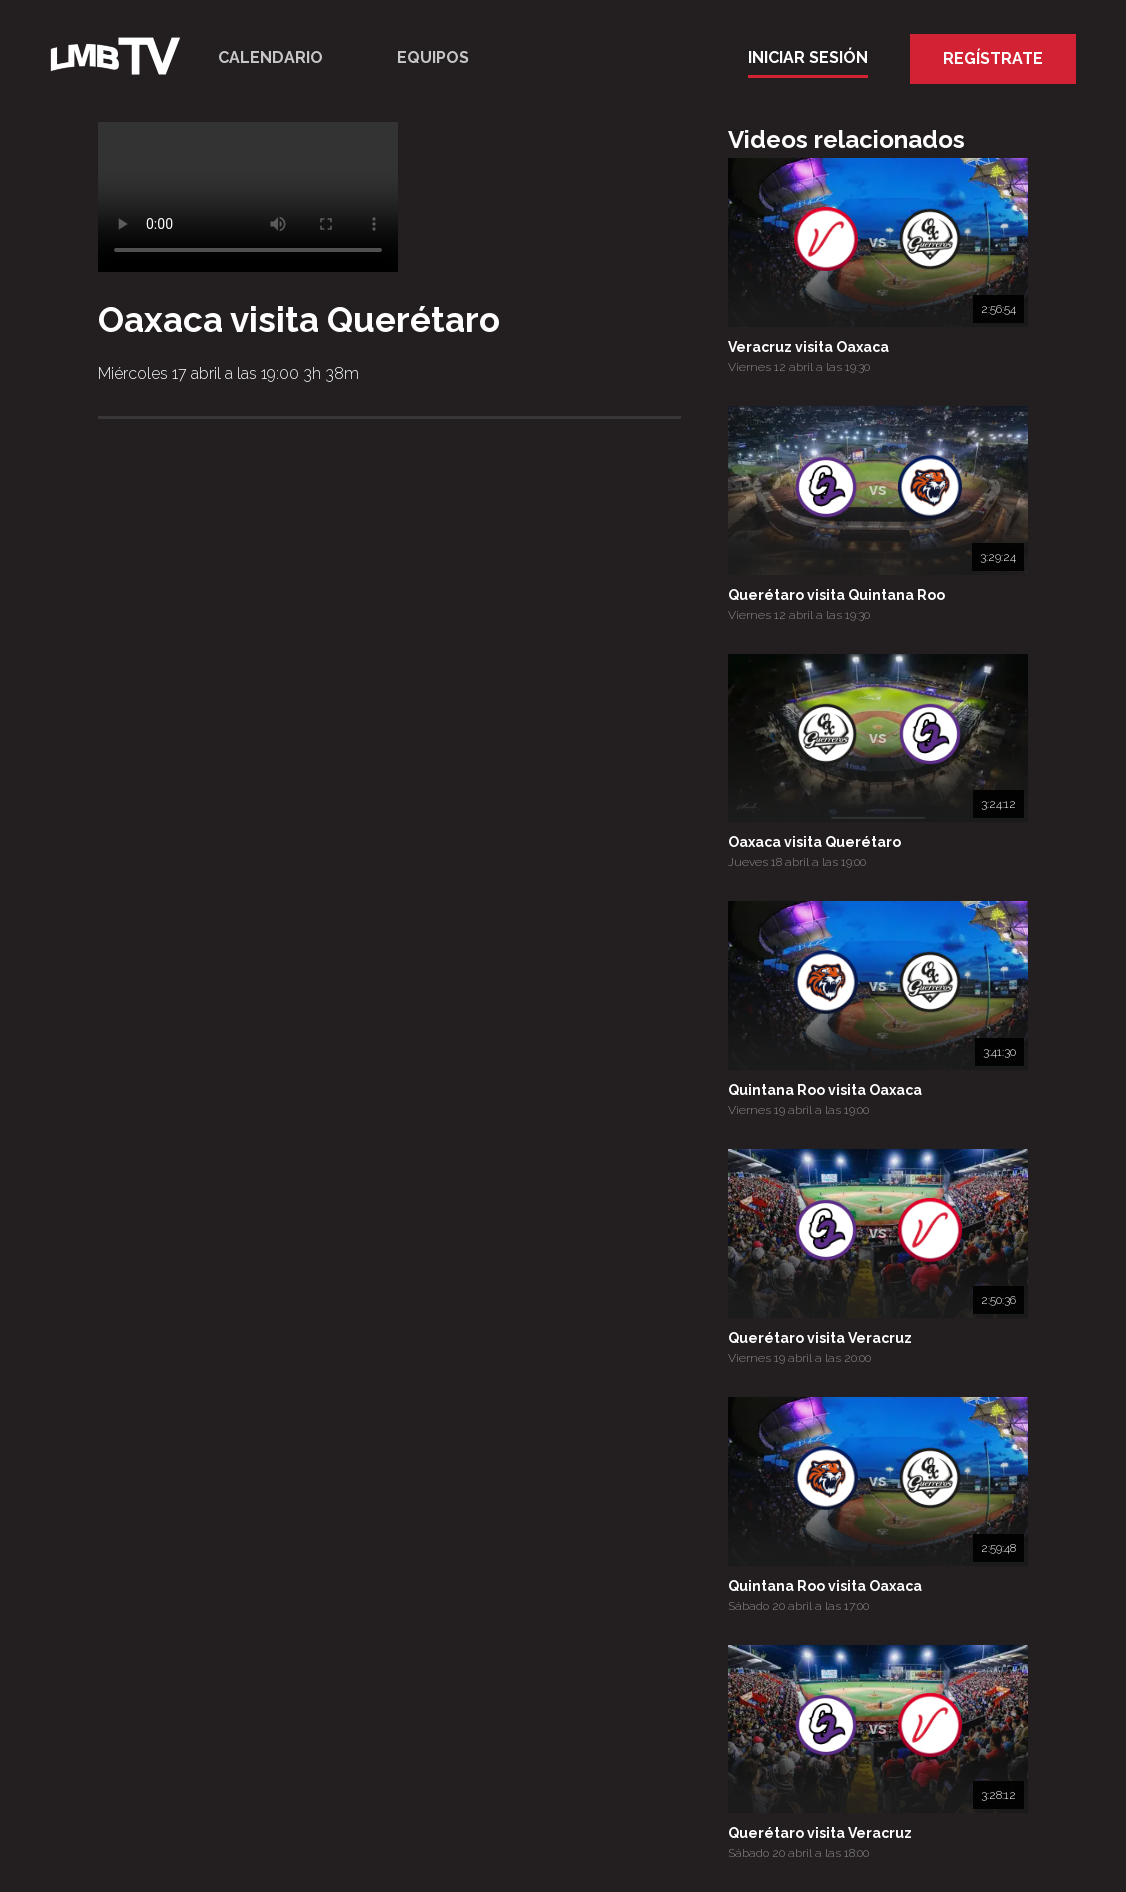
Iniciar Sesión (808, 57)
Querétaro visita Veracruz (820, 1338)
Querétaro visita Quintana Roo (836, 595)
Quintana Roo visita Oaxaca (825, 1090)
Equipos (433, 57)
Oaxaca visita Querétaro (814, 842)
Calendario (270, 57)
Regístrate (993, 58)
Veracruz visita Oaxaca (808, 347)
